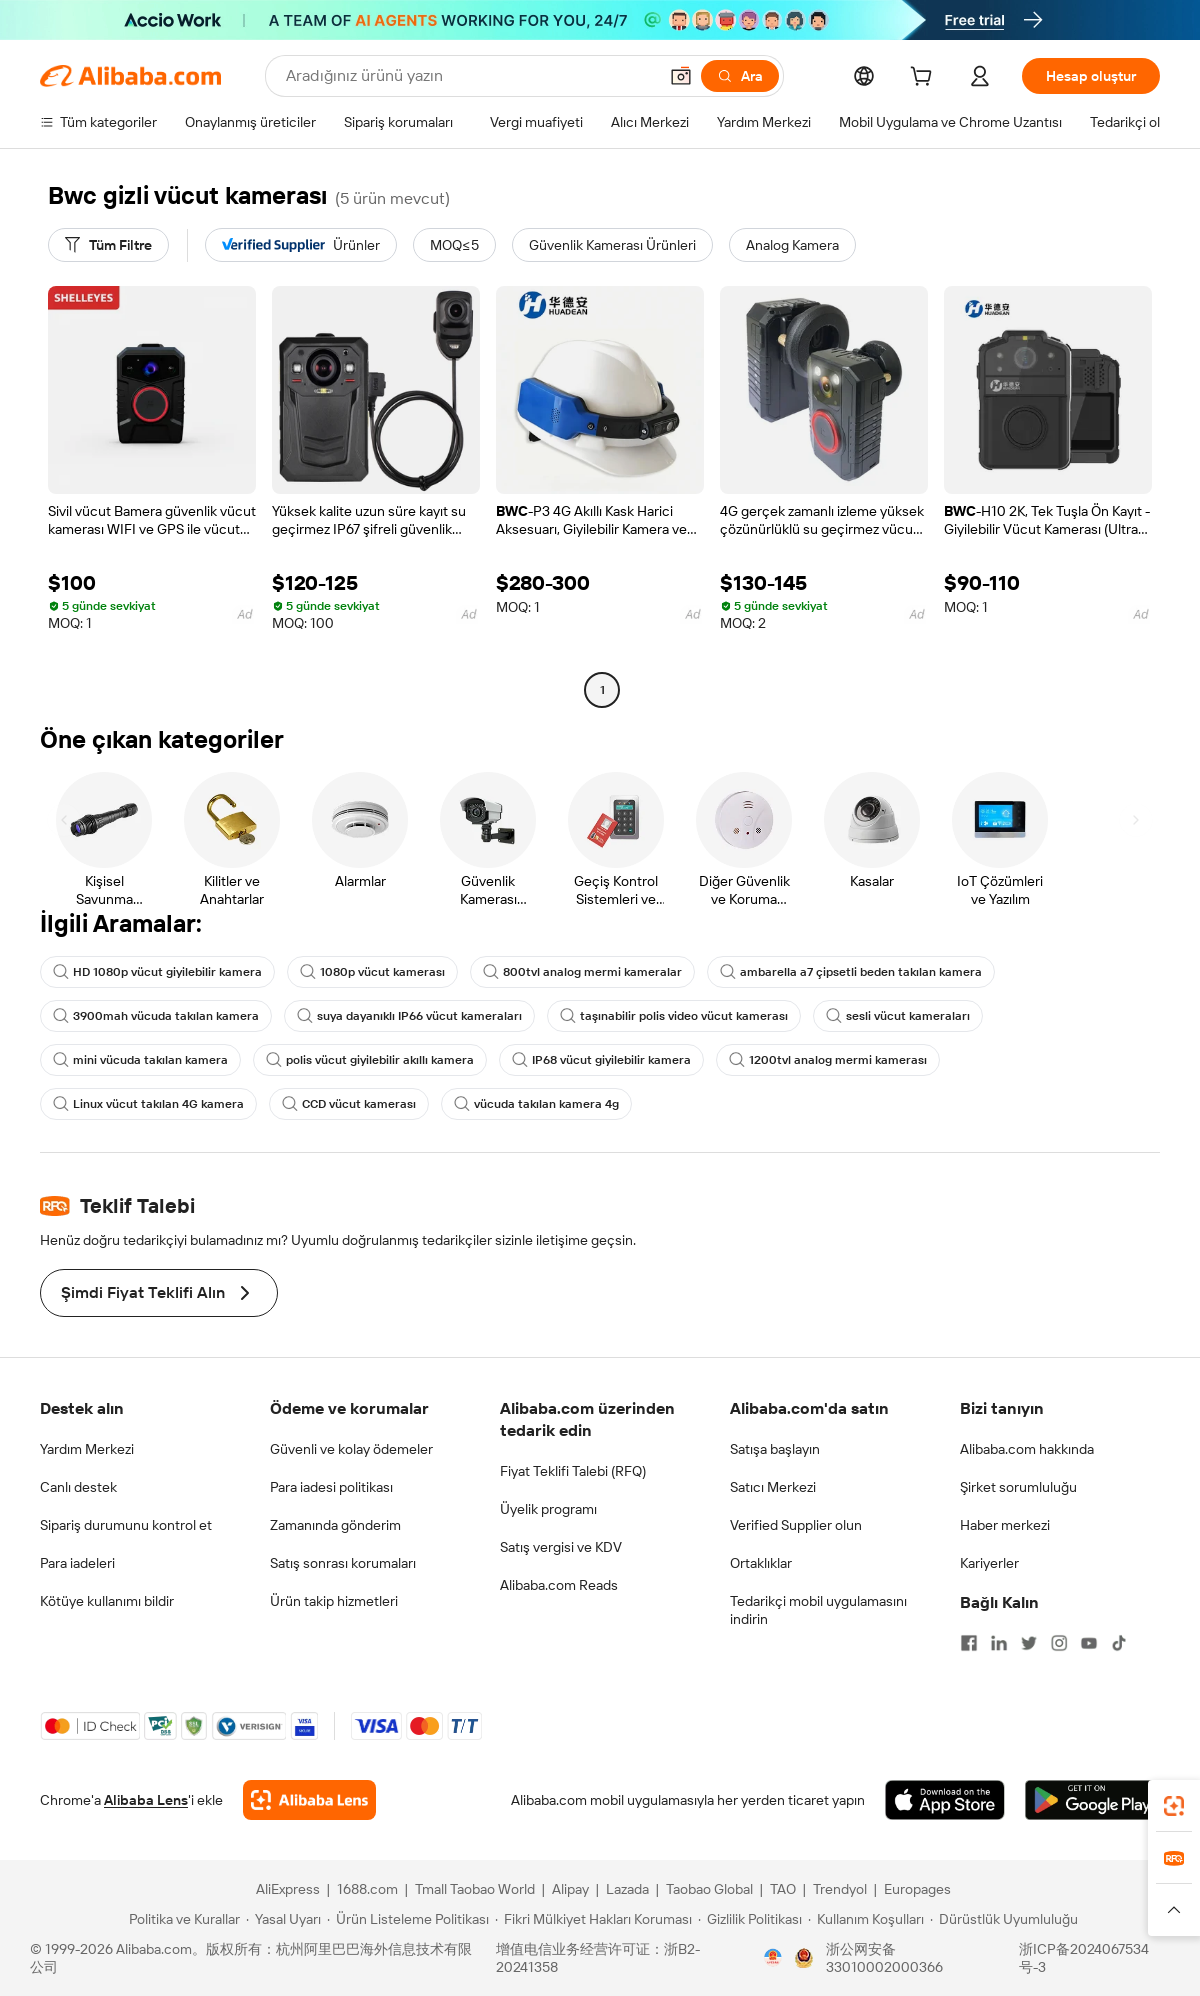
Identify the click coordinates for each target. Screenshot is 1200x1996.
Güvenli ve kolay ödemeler (351, 1449)
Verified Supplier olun (796, 1525)
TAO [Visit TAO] (783, 1889)
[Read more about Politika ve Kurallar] (181, 1919)
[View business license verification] (773, 1958)
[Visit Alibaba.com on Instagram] (1059, 1643)
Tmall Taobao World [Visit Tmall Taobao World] (475, 1889)
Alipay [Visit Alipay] (570, 1889)
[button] (681, 76)
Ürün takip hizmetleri (334, 1601)
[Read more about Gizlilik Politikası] (750, 1919)
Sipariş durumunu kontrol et (126, 1525)
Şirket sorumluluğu (1018, 1487)
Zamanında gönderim (335, 1525)
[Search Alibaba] (469, 76)
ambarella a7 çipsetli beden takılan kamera (851, 972)
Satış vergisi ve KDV (561, 1547)
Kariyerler (989, 1563)
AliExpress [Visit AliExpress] (288, 1889)
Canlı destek (78, 1487)
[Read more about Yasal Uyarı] (283, 1919)
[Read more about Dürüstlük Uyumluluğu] (1004, 1919)
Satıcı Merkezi (773, 1487)
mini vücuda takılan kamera (140, 1060)
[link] (1174, 1806)
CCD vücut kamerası (349, 1104)
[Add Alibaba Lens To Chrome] (309, 1800)
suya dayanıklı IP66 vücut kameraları (409, 1016)
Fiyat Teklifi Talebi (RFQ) (573, 1471)
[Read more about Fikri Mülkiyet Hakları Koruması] (593, 1919)
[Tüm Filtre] (108, 245)
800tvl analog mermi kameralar (582, 972)
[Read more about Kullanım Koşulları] (866, 1919)
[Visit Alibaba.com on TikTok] (1119, 1643)
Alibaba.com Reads (559, 1585)
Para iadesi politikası (331, 1487)
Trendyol (840, 1889)
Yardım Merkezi (87, 1449)
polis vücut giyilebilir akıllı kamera (370, 1060)
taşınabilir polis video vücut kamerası (674, 1016)
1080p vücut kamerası (372, 972)
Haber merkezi (1005, 1525)
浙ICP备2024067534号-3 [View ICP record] (1084, 1958)
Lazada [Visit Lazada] (627, 1889)
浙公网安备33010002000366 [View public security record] (884, 1958)
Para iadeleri (77, 1563)
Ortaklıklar (761, 1563)
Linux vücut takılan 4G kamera (148, 1104)
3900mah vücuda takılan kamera (156, 1016)
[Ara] (740, 76)
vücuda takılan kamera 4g (536, 1104)
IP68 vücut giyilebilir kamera (601, 1060)
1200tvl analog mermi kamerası (828, 1060)
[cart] (925, 79)
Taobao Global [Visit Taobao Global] (709, 1889)
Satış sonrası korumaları (343, 1563)
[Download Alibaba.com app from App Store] (945, 1800)
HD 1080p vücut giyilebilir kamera (157, 972)
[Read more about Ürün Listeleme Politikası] (408, 1919)
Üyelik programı (548, 1509)
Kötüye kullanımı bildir (107, 1601)
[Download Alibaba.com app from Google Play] (1092, 1800)
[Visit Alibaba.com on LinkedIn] (999, 1643)
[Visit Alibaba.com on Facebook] (969, 1643)
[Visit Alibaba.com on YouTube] (1089, 1643)
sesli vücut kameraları (898, 1016)
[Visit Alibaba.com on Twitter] (1029, 1643)
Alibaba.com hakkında (1027, 1449)
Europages (917, 1889)
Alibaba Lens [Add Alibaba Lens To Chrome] (146, 1800)
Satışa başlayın (775, 1449)
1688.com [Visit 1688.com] (367, 1889)
